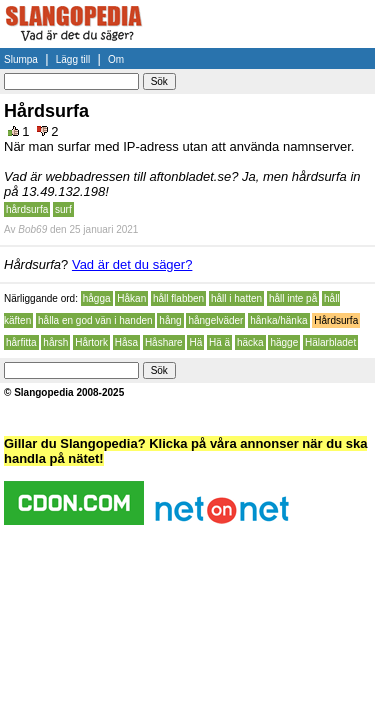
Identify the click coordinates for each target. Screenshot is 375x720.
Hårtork (91, 342)
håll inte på (293, 298)
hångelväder (215, 320)
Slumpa (21, 59)
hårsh (55, 342)
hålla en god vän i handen (95, 320)
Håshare (164, 342)
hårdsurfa (27, 209)
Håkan (131, 298)
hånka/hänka (278, 320)
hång (170, 320)
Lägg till (73, 59)
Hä (195, 342)
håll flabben (178, 298)
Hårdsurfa (336, 320)
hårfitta (21, 342)
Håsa (126, 342)
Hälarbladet (330, 342)
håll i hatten (236, 298)
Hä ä (219, 342)
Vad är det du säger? (132, 264)
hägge (284, 342)
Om (116, 59)
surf (63, 209)
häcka (250, 342)
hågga (97, 298)
